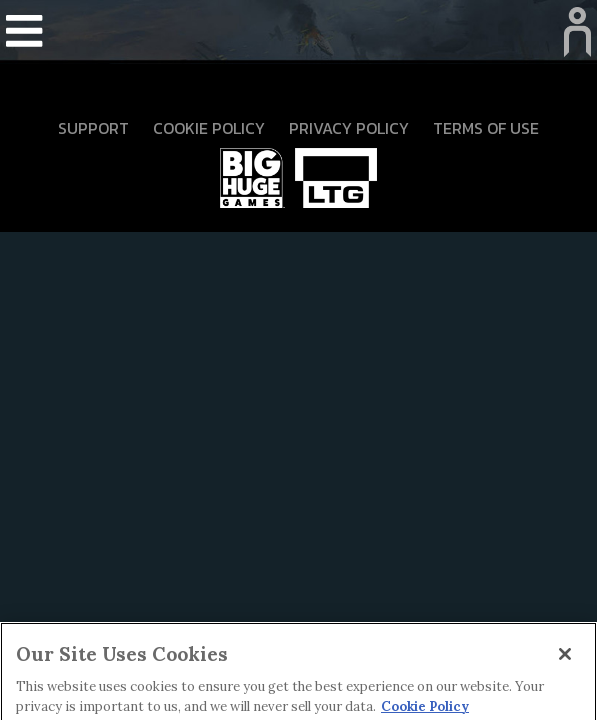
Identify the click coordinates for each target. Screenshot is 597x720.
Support (93, 128)
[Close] (565, 658)
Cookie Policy (209, 128)
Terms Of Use (486, 128)
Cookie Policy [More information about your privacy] (425, 710)
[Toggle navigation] (24, 32)
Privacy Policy (349, 128)
